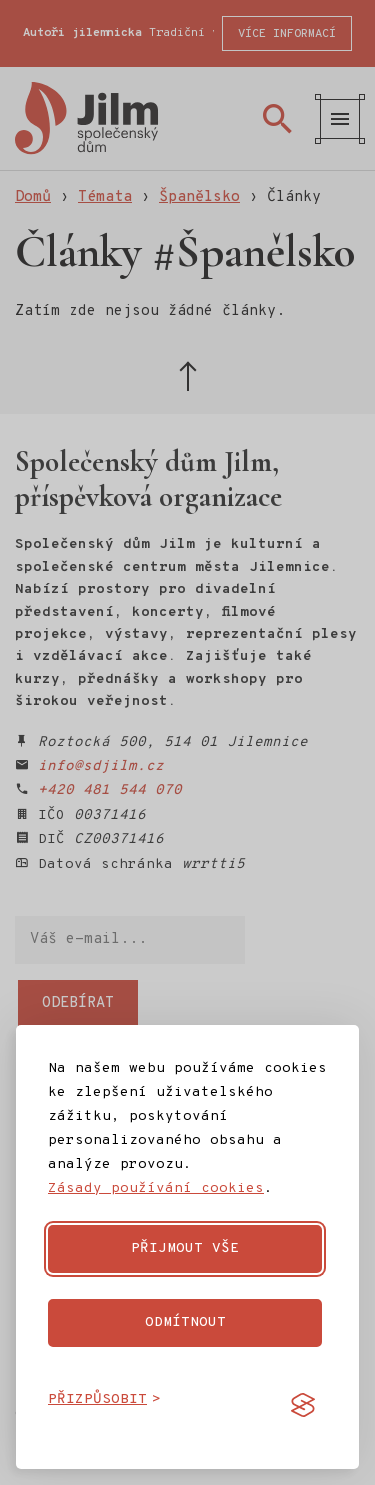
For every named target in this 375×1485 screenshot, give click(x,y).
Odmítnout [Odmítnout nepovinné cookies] (185, 1322)
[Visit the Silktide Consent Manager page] (303, 1405)
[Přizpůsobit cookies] (104, 1400)
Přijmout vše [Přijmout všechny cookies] (185, 1248)
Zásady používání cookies (156, 1188)
